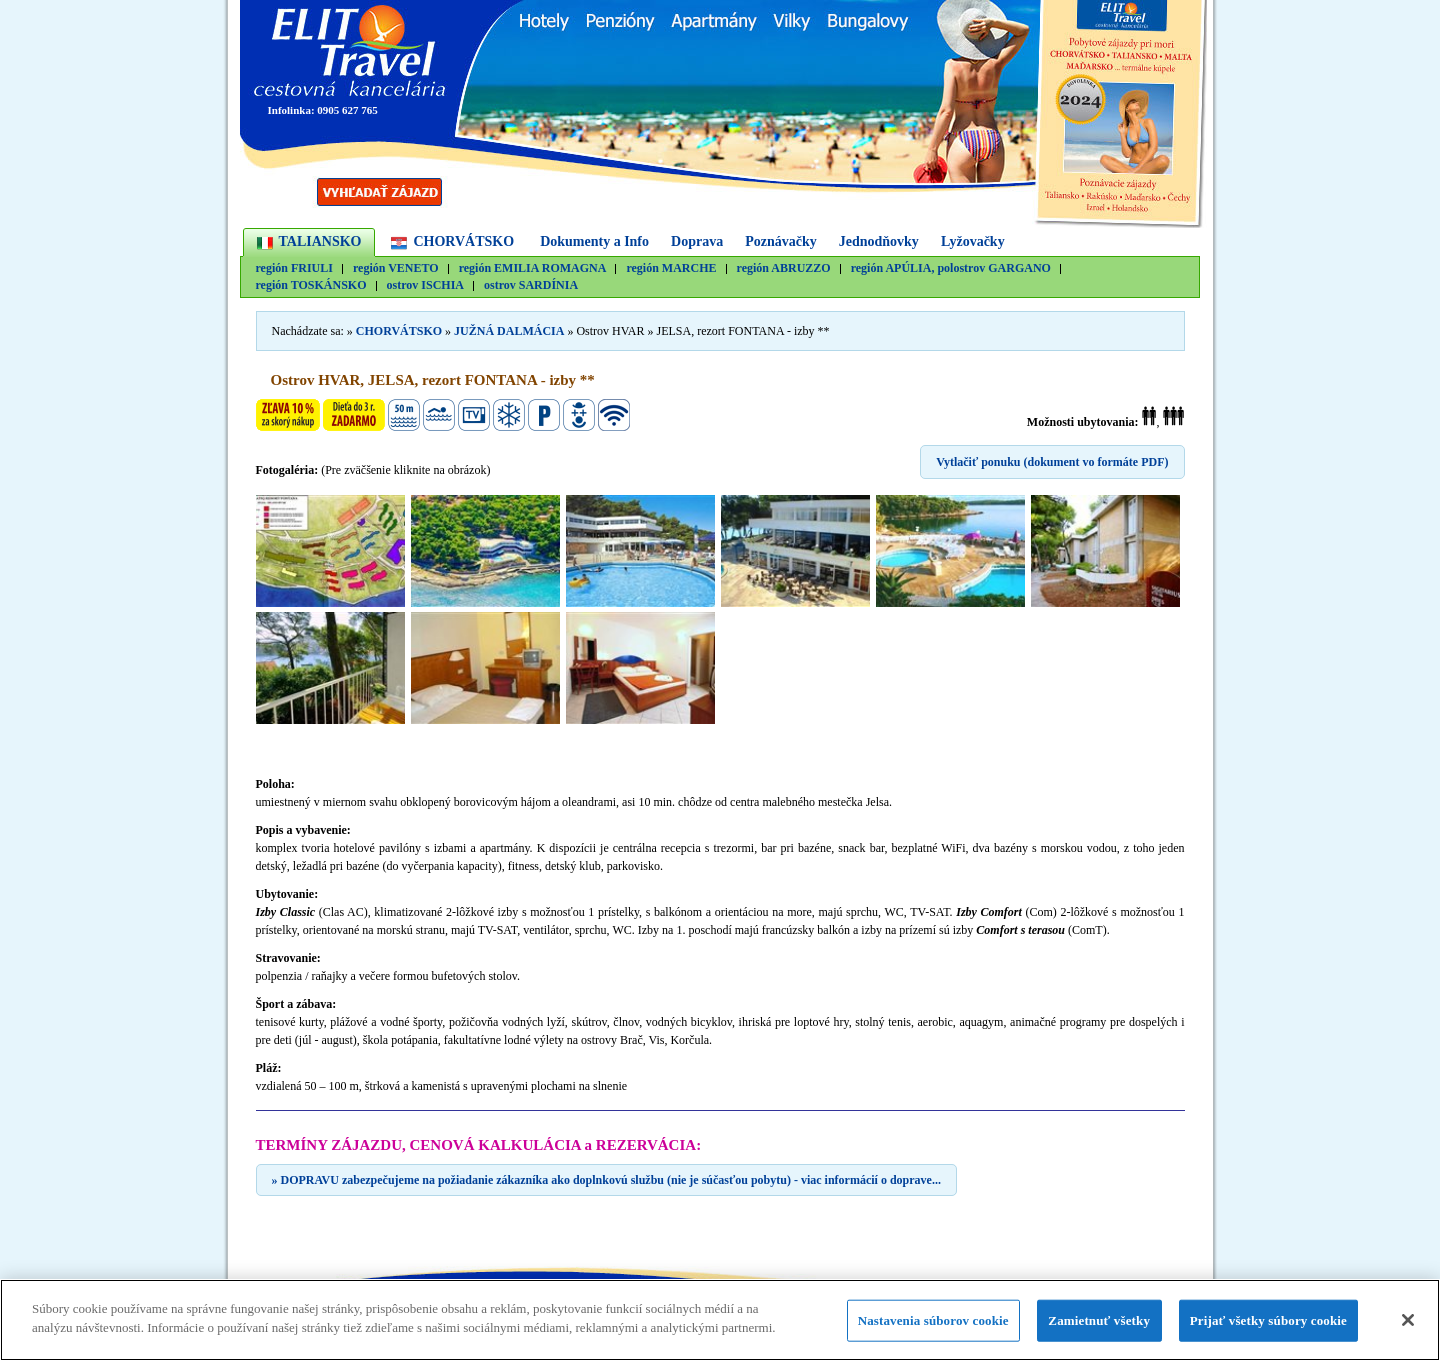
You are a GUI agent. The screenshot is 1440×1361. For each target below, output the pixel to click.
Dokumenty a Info (594, 241)
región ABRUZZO (784, 268)
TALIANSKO (320, 241)
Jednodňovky (879, 241)
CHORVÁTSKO (463, 241)
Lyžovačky (973, 241)
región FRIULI (294, 268)
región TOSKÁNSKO (311, 285)
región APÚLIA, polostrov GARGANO (951, 268)
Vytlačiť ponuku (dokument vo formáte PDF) (1052, 462)
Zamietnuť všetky (1099, 1320)
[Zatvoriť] (1408, 1320)
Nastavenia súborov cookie (933, 1320)
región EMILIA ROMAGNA (533, 268)
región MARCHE (671, 268)
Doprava (697, 241)
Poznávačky (781, 241)
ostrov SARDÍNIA (531, 285)
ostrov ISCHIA (425, 285)
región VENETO (396, 268)
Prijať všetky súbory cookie (1268, 1320)
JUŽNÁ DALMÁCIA (509, 331)
